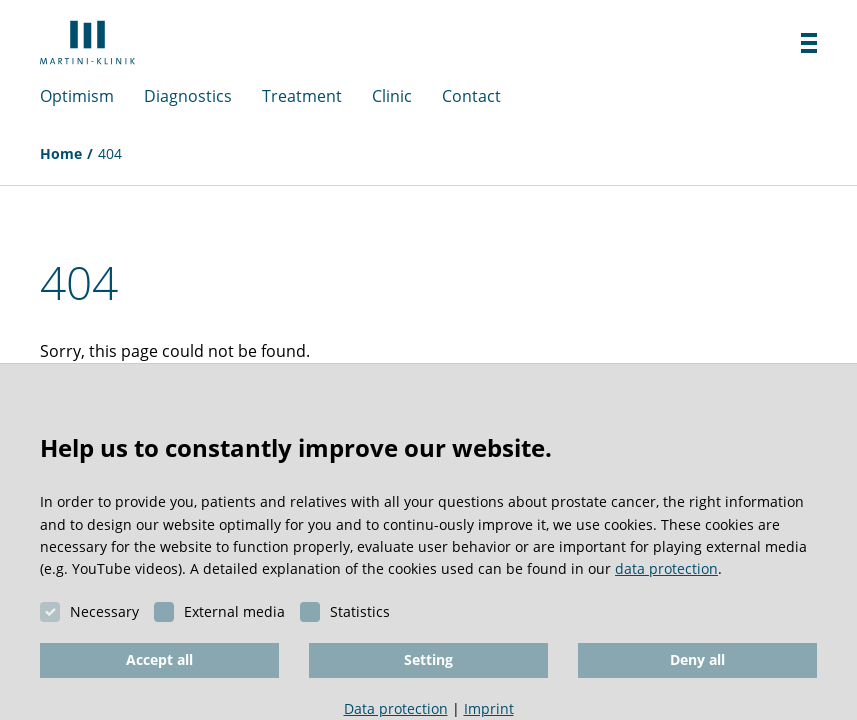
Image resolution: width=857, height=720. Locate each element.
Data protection (396, 708)
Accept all (159, 659)
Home (61, 153)
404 (110, 153)
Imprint (489, 708)
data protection (666, 568)
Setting (428, 659)
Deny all (697, 659)
